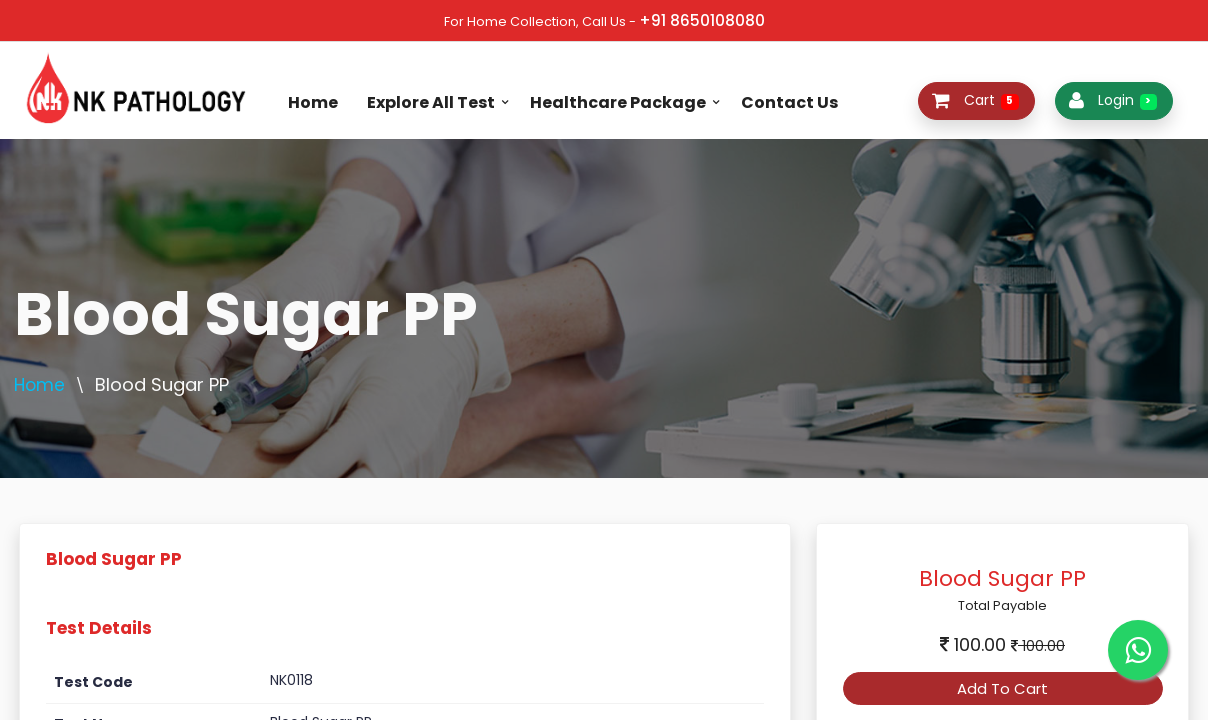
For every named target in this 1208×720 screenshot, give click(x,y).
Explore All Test (431, 102)
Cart (976, 100)
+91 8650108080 (702, 20)
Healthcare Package (618, 102)
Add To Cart (1002, 688)
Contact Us (789, 102)
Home (313, 102)
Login (1113, 100)
